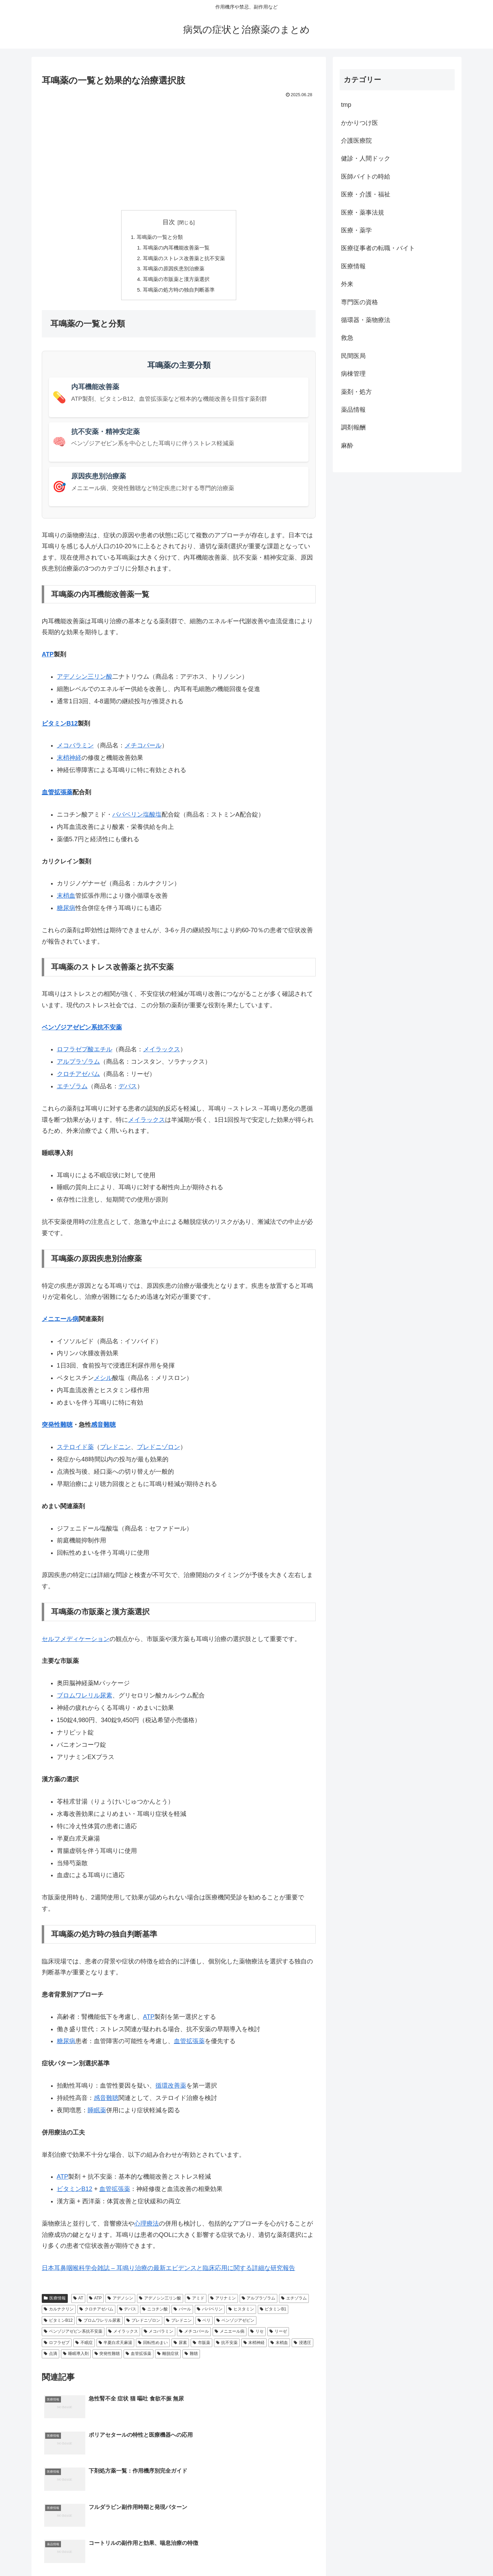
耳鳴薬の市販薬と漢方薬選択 (176, 282)
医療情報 (55, 2301)
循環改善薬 (170, 2089)
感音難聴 (103, 1428)
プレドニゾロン (158, 1450)
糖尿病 (66, 911)
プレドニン (115, 1450)
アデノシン (120, 2301)
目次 (169, 222)
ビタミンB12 (60, 727)
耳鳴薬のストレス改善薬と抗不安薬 (184, 260)
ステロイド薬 (75, 1450)
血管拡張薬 (57, 796)
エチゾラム (72, 1090)
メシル (103, 1381)
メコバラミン (75, 749)
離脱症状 (168, 2357)
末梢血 (66, 899)
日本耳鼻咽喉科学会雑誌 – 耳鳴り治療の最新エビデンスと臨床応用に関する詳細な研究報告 (168, 2271)
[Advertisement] (179, 151)
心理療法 (146, 2227)
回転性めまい (153, 2346)
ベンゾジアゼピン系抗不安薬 (82, 1031)
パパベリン (210, 2312)
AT (78, 2301)
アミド (195, 2301)
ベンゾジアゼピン (235, 2324)
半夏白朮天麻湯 (115, 2346)
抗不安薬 (227, 2346)
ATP (48, 658)
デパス (127, 1090)
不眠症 (84, 2346)
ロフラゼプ (56, 2346)
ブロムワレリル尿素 (84, 1699)
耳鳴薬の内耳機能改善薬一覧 (176, 248)
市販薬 (201, 2346)
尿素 (180, 2346)
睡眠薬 (97, 2114)
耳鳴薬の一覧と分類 (158, 237)
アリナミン (223, 2301)
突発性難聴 (57, 1428)
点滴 (50, 2357)
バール (182, 2312)
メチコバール (143, 749)
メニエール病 (60, 1322)
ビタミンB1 (273, 2312)
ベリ (204, 2324)
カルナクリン (59, 2312)
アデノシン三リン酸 (84, 680)
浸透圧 (302, 2346)
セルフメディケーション (76, 1642)
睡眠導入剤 (76, 2357)
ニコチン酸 (155, 2312)
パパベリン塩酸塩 (137, 818)
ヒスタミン (241, 2312)
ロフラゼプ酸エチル (84, 1053)
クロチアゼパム (78, 1077)
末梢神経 (69, 761)
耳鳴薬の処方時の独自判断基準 (178, 293)
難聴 (191, 2357)
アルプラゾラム (78, 1065)
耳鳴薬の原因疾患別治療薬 (173, 271)
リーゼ (278, 2335)
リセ (257, 2335)
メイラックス (161, 1053)
